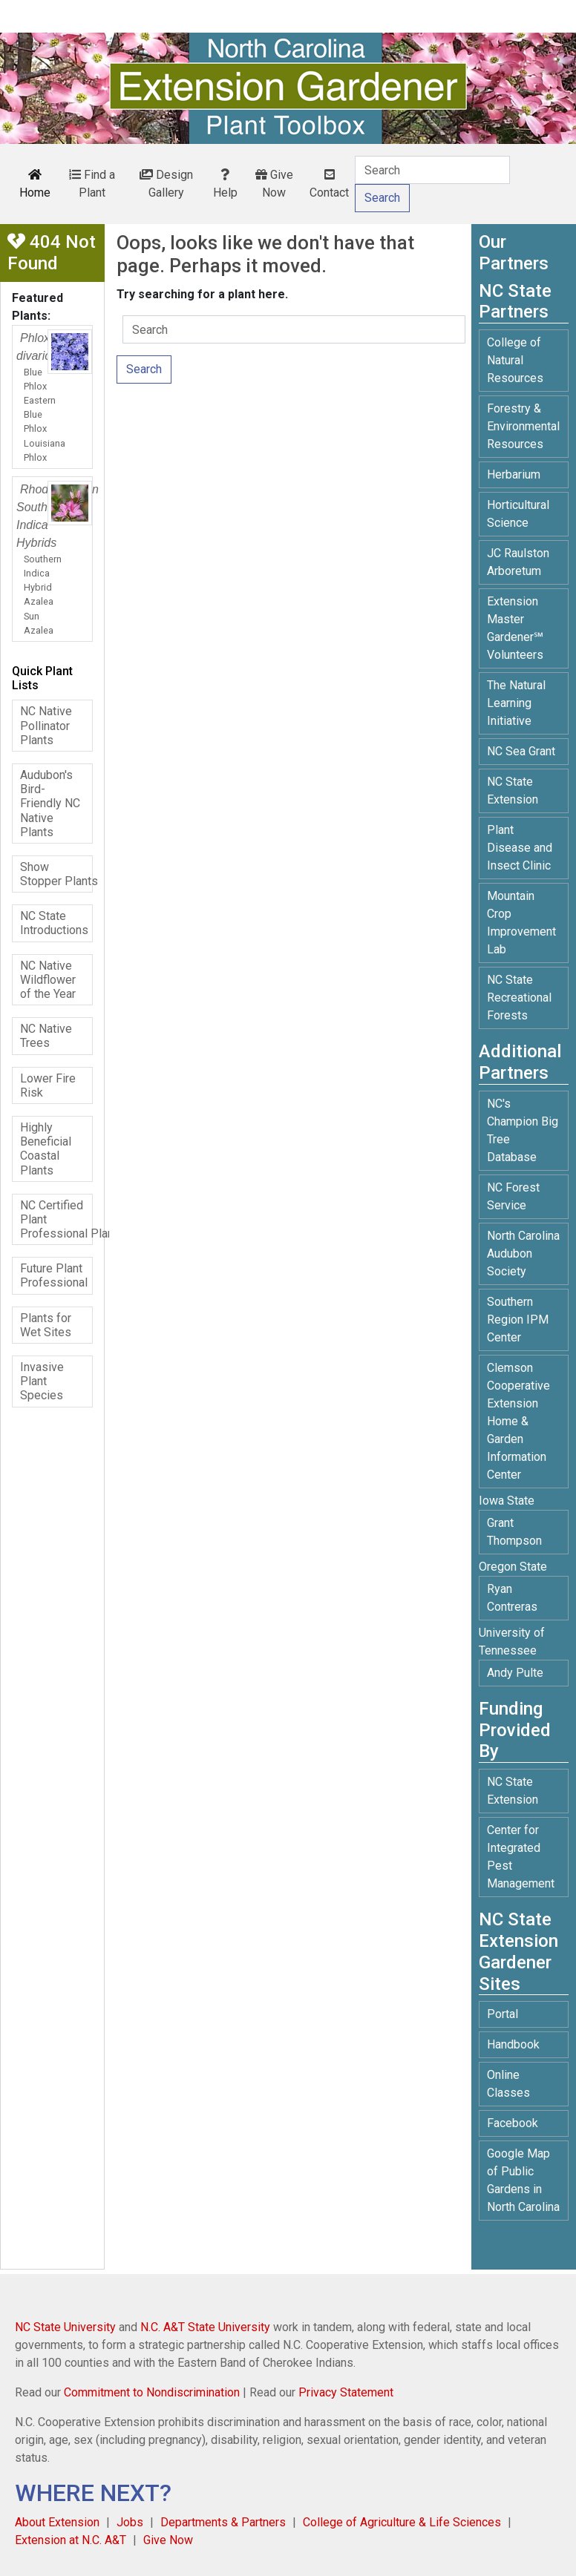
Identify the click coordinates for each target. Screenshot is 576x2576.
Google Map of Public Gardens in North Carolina (523, 2180)
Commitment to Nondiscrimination (152, 2392)
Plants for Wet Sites (45, 1325)
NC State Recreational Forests (519, 997)
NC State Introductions (54, 923)
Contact (329, 184)
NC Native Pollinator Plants (46, 725)
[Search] (432, 170)
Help (225, 184)
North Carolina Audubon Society (523, 1253)
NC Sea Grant (521, 751)
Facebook (512, 2123)
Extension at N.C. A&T (70, 2540)
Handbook (513, 2044)
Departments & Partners (223, 2522)
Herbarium (513, 474)
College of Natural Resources (515, 360)
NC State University (65, 2327)
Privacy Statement (345, 2392)
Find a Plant (92, 184)
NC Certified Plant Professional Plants (56, 1219)
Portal (502, 2014)
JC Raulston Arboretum (518, 562)
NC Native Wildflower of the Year (48, 980)
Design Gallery (166, 184)
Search (144, 369)
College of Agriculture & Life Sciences (402, 2522)
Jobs (130, 2522)
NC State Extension (512, 790)
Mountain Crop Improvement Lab (521, 922)
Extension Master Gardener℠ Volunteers (515, 628)
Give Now (274, 184)
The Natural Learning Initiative (516, 703)
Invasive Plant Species (42, 1381)
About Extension (57, 2522)
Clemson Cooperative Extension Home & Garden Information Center (518, 1421)
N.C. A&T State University (205, 2327)
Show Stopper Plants (56, 874)
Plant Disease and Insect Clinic (519, 848)
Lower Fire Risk (48, 1085)
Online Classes (508, 2084)
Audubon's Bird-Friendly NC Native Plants (50, 803)
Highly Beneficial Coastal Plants (45, 1148)
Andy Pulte (515, 1673)
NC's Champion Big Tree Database (522, 1130)
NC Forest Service (513, 1196)
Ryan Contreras (512, 1598)
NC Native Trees (46, 1036)
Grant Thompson (514, 1532)
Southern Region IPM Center (518, 1319)
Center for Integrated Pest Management (520, 1856)
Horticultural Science (518, 514)
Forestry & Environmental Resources (523, 426)
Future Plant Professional (54, 1275)
